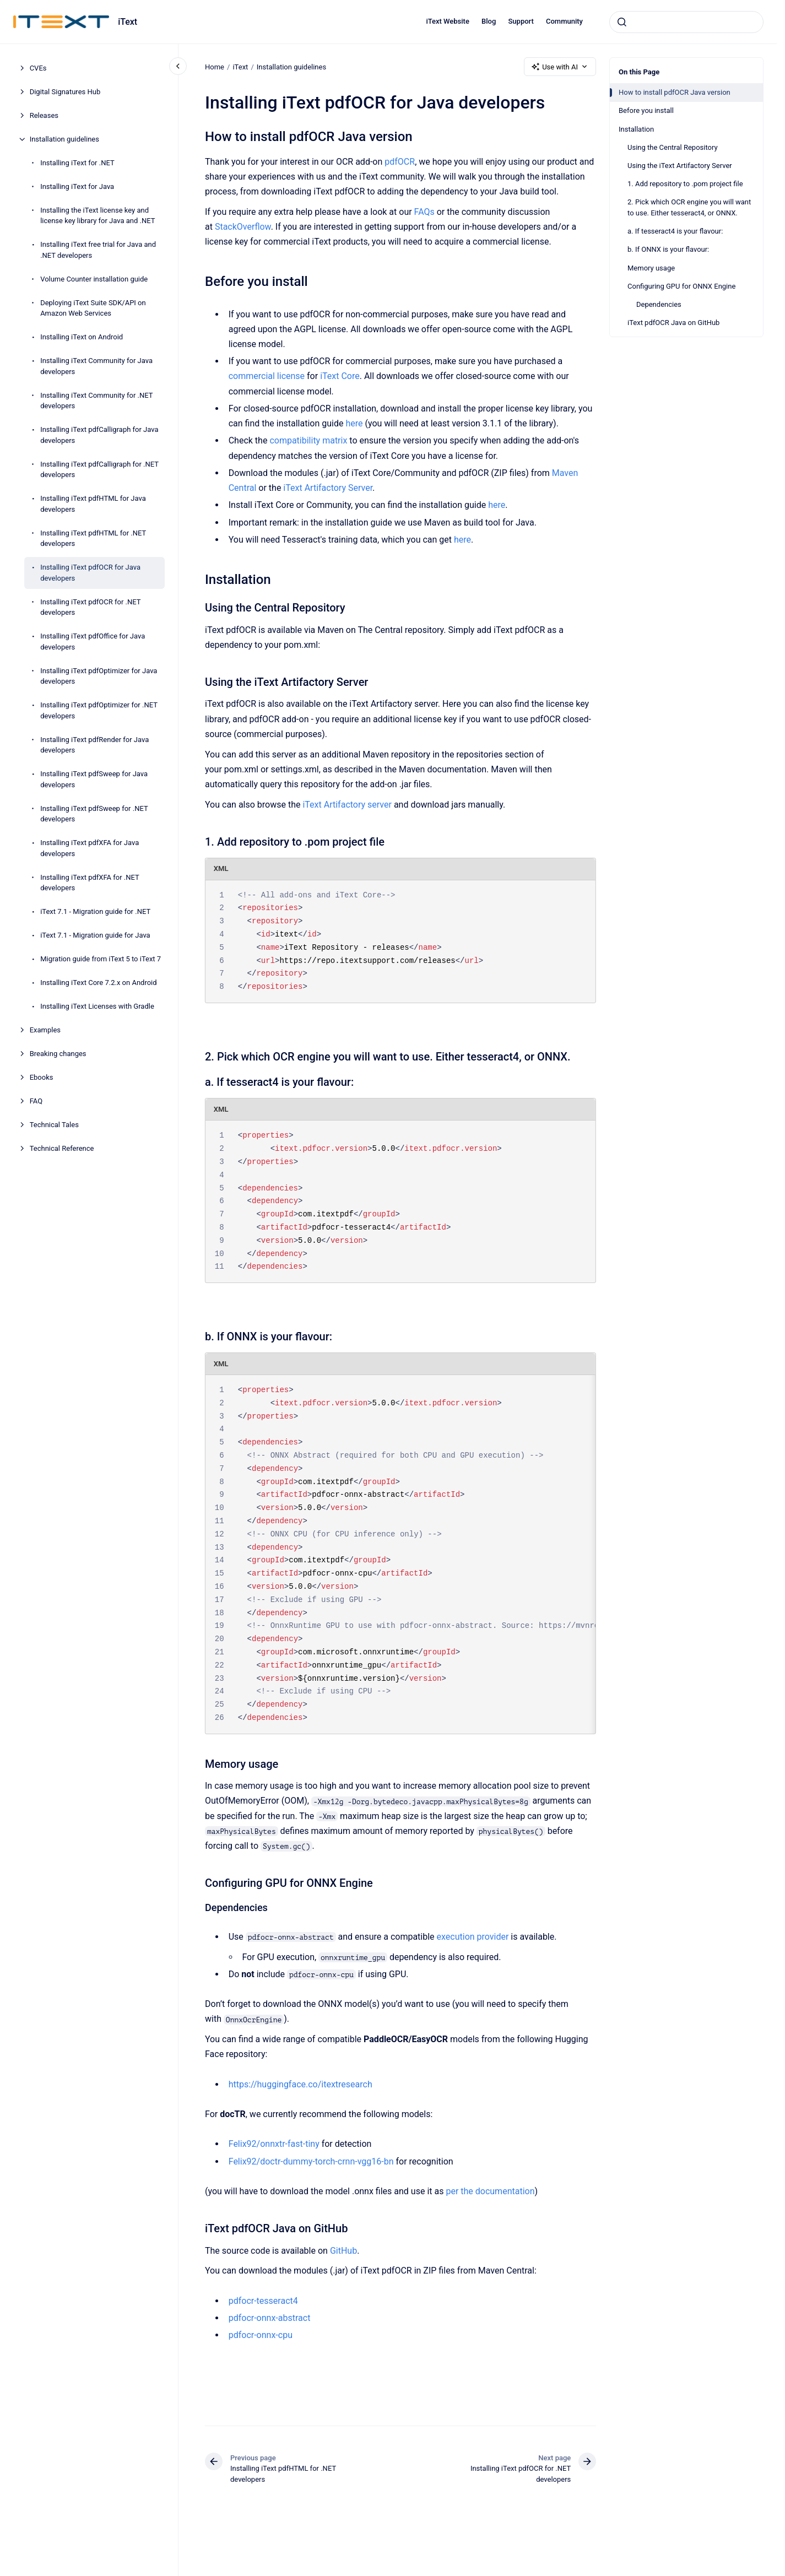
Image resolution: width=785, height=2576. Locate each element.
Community (564, 21)
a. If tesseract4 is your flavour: (675, 231)
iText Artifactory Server (327, 488)
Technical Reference (62, 1148)
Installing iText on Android (81, 337)
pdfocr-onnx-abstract (269, 2318)
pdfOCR (400, 161)
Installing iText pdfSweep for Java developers (94, 779)
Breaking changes (58, 1053)
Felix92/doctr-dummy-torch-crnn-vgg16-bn (310, 2161)
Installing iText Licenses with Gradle (97, 1006)
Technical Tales (54, 1125)
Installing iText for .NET (77, 163)
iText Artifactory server (346, 804)
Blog (488, 21)
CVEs (38, 68)
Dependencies (658, 304)
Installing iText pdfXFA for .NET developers (89, 882)
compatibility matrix (308, 440)
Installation (636, 129)
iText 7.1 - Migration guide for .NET (95, 911)
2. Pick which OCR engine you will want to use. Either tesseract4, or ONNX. (689, 207)
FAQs (424, 212)
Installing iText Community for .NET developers (96, 400)
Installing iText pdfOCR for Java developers (90, 572)
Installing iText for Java (77, 186)
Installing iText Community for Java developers (96, 366)
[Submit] (622, 22)
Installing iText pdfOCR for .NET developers (90, 607)
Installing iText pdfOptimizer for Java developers (98, 676)
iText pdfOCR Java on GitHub (673, 322)
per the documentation (490, 2191)
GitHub (343, 2250)
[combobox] (686, 22)
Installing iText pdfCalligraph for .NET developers (99, 469)
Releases (44, 115)
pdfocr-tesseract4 (262, 2301)
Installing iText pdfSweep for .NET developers (94, 814)
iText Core (339, 376)
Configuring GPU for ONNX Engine (681, 286)
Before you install (646, 110)
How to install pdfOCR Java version (674, 92)
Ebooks (41, 1077)
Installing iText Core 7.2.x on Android (98, 982)
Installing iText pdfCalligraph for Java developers (99, 435)
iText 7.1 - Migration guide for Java (95, 935)
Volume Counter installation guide (94, 279)
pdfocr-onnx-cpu (260, 2335)
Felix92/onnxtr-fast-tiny (273, 2144)
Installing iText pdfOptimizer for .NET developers (99, 710)
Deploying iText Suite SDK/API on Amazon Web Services (93, 308)
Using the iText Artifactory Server (679, 165)
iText (127, 22)
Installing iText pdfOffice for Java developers (92, 641)
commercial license (266, 376)
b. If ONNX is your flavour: (668, 249)
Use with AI (560, 66)
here (353, 423)
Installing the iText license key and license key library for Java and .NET (97, 215)
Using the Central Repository (672, 147)
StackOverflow (243, 226)
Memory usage (651, 268)
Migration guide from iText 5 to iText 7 (100, 959)
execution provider (472, 1936)
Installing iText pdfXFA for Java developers (89, 848)
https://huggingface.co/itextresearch (300, 2084)
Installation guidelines (64, 139)
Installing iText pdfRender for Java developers (94, 745)
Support (521, 21)
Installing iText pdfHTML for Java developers (93, 503)
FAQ (36, 1101)
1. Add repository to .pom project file (685, 184)
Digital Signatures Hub (65, 92)
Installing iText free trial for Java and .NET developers (98, 249)
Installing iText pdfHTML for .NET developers (93, 538)
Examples (45, 1030)
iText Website (447, 21)
